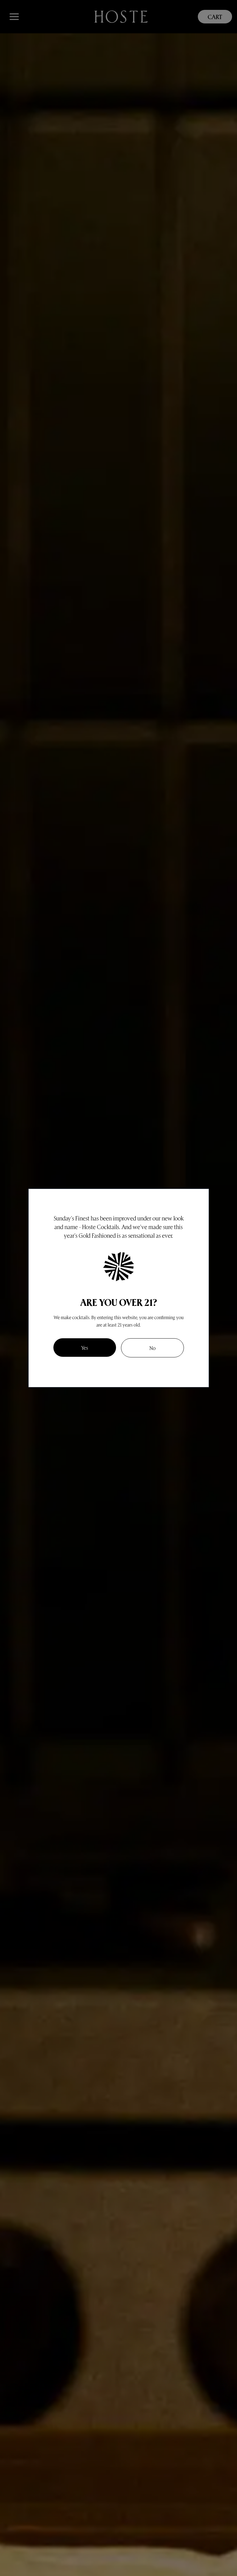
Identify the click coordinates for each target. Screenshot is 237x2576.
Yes (84, 1347)
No (152, 1347)
